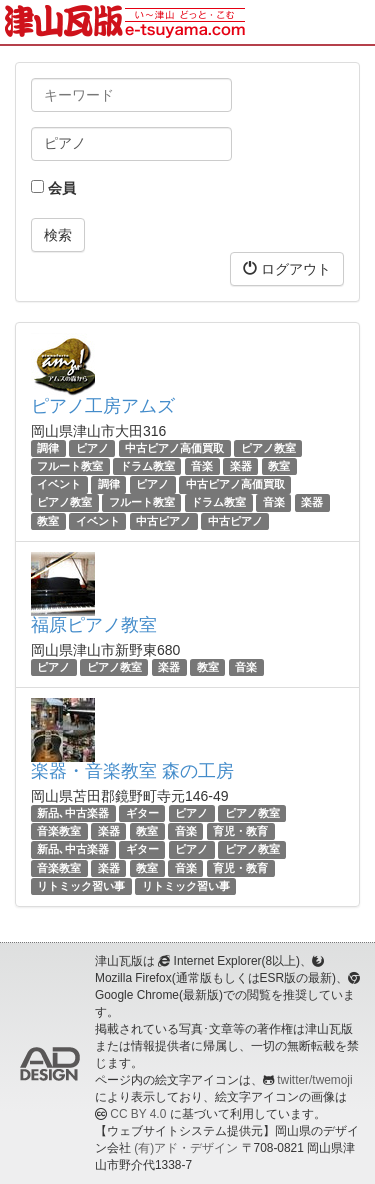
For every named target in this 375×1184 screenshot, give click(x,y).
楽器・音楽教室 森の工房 (132, 771)
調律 (48, 448)
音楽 (202, 466)
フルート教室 (70, 466)
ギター (142, 813)
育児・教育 (240, 831)
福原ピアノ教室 (94, 625)
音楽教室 (59, 831)
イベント (59, 484)
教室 (279, 466)
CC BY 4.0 (138, 1114)
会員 (53, 188)
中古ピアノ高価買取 (174, 448)
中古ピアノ (163, 521)
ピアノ (92, 448)
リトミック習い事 (81, 886)
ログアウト (287, 268)
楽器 (241, 466)
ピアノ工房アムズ (103, 406)
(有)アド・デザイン (186, 1148)
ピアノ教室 (268, 448)
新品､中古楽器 (73, 813)
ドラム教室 (147, 466)
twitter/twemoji (314, 1080)
